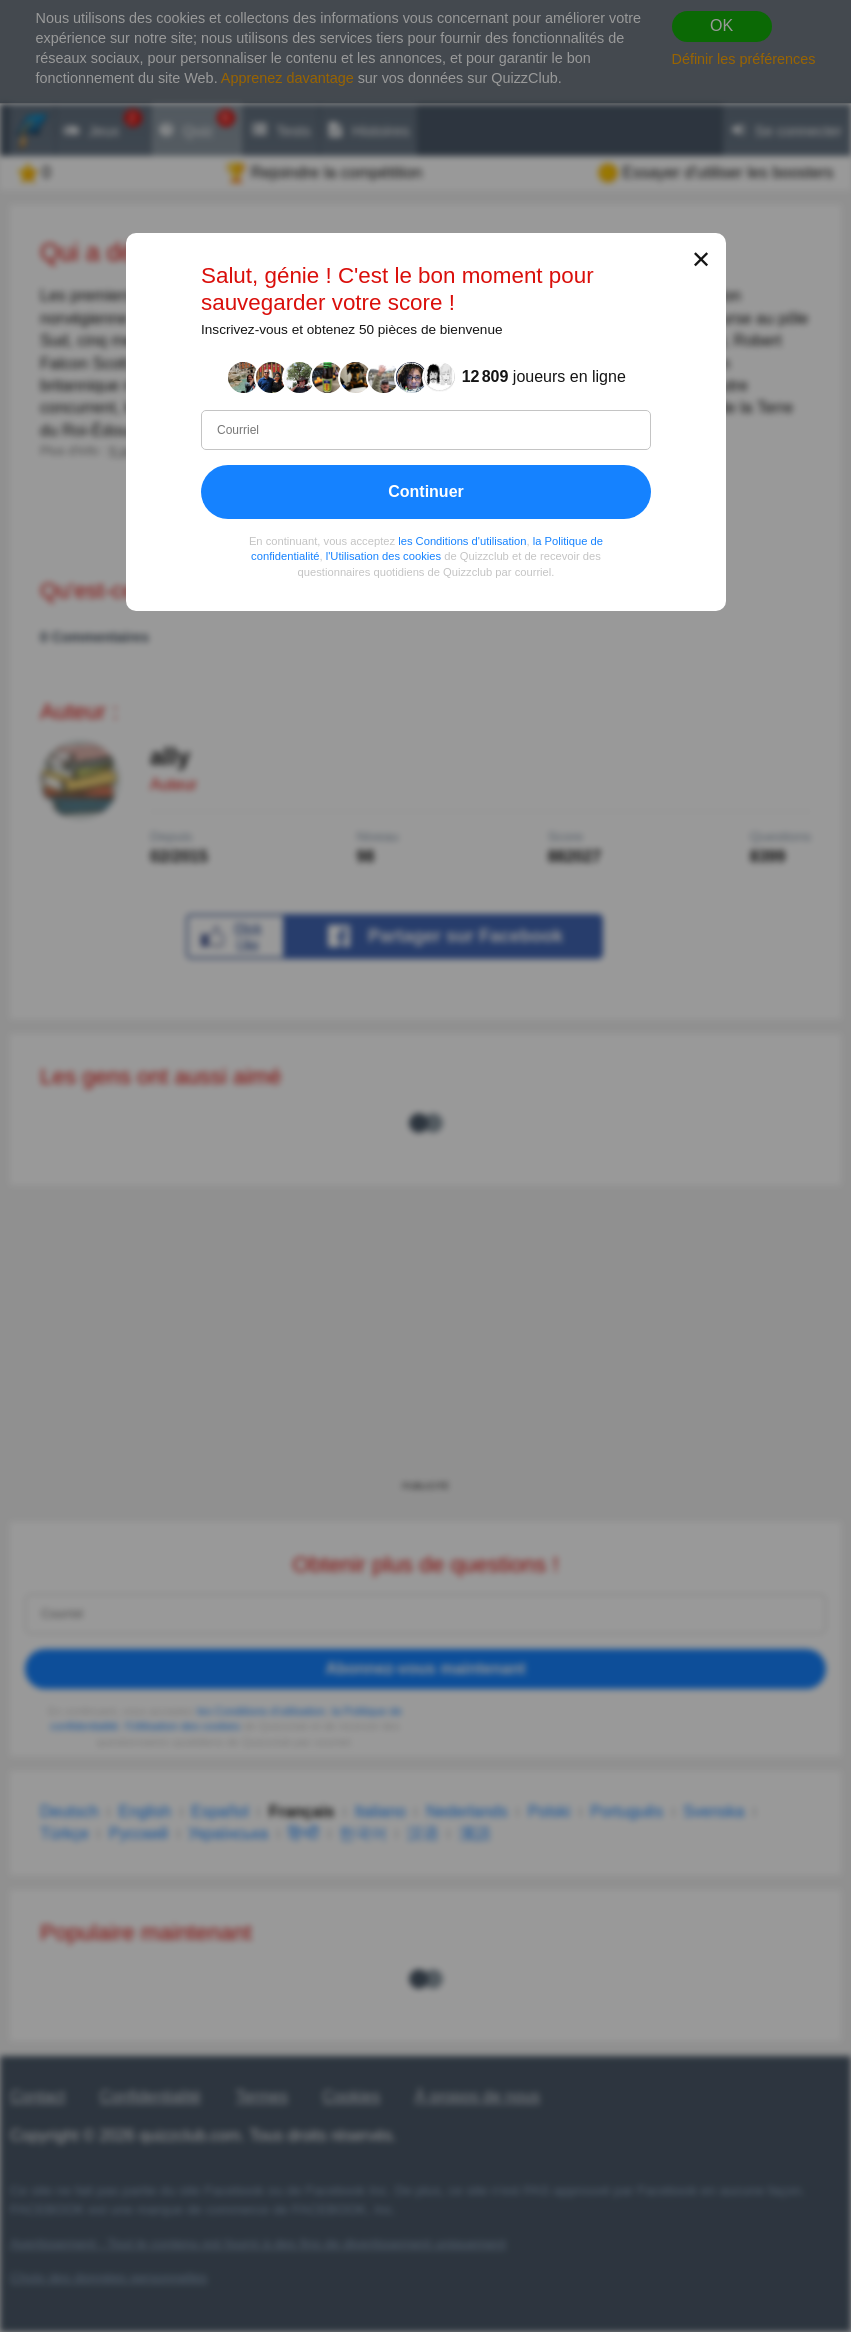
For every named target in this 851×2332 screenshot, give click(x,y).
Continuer (426, 491)
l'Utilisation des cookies (382, 556)
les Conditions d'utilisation (462, 541)
